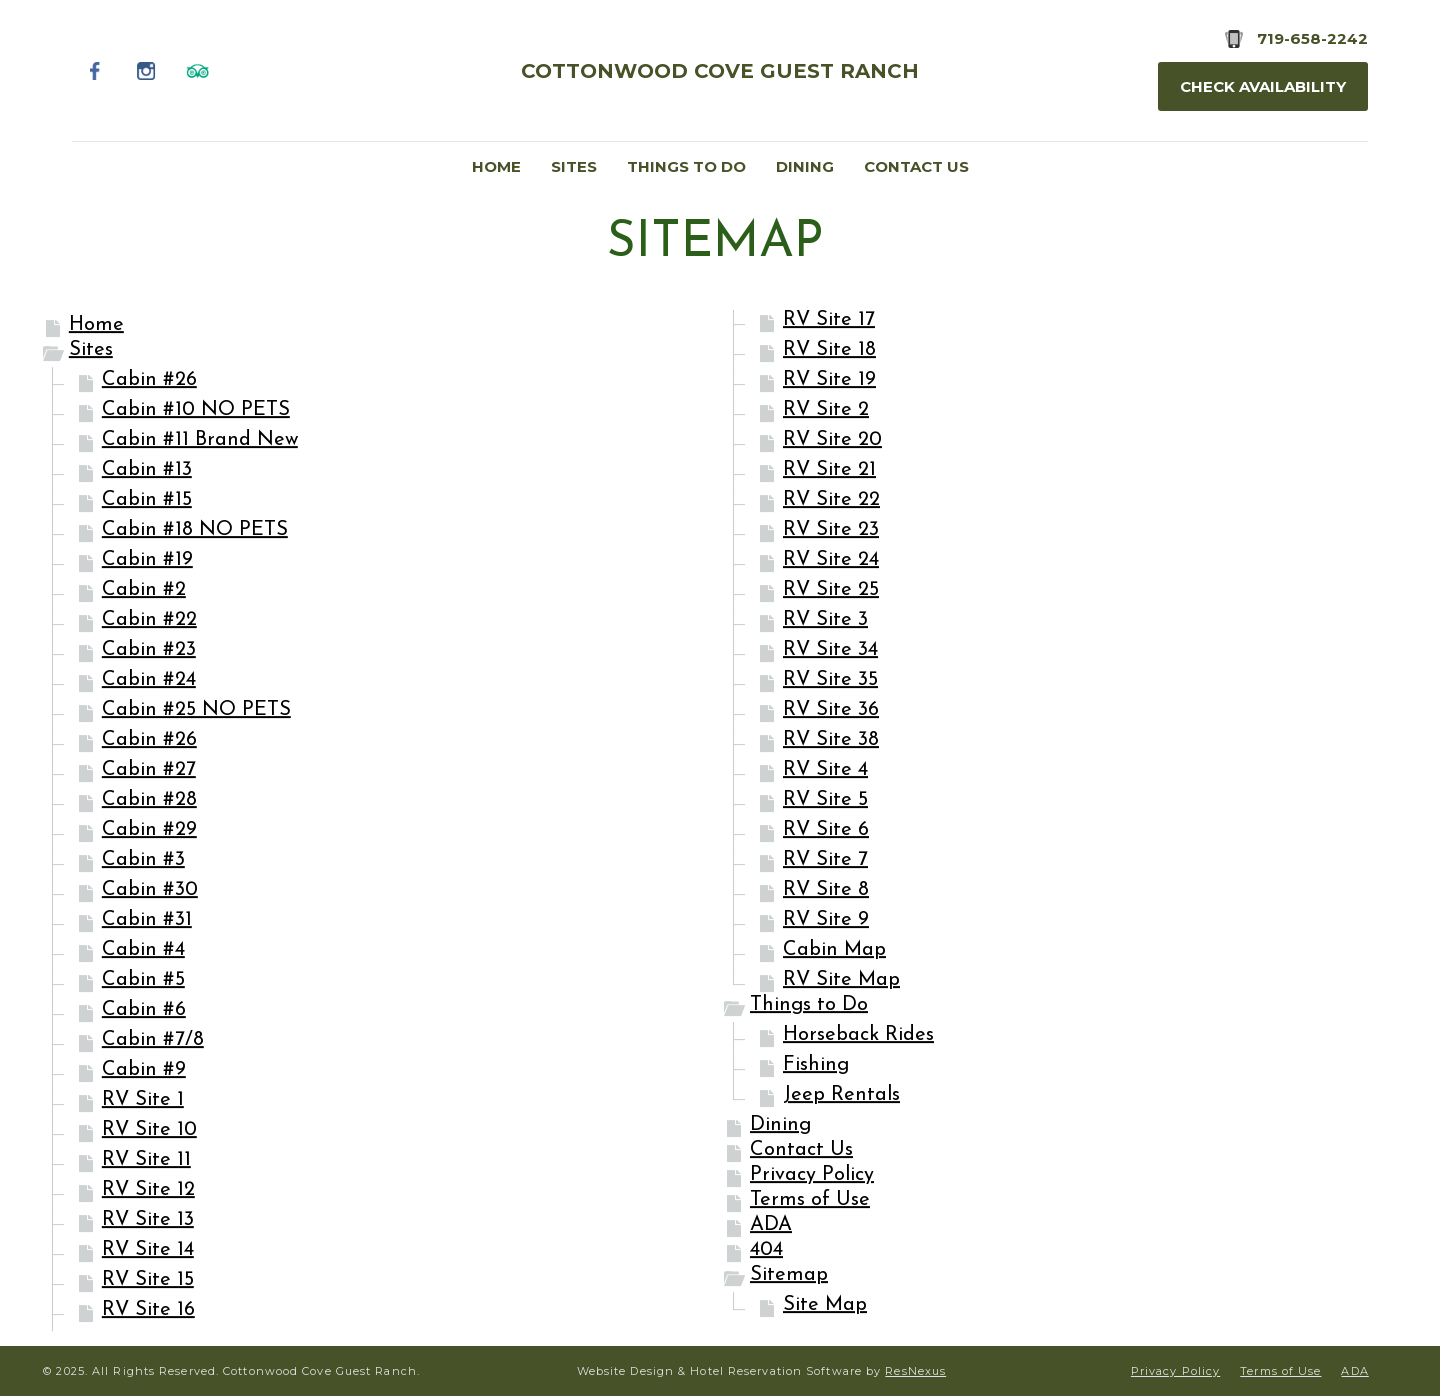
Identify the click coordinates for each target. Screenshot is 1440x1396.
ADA (771, 1226)
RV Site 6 (826, 831)
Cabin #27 (149, 771)
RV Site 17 (829, 321)
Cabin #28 (149, 801)
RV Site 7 (825, 861)
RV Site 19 (829, 381)
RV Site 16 (148, 1311)
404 (766, 1251)
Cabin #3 (143, 861)
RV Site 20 (832, 441)
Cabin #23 (149, 651)
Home (96, 326)
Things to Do (809, 1006)
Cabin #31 (147, 921)
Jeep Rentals (841, 1096)
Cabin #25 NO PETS (196, 711)
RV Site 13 (148, 1221)
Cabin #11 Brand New (200, 441)
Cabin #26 (149, 381)
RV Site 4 (825, 771)
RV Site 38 (831, 741)
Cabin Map (834, 951)
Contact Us (801, 1151)
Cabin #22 (149, 621)
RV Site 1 (143, 1101)
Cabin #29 (149, 831)
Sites (91, 351)
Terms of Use (810, 1201)
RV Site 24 (831, 561)
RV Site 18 (829, 351)
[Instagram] (146, 70)
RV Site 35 (830, 681)
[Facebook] (95, 70)
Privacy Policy (812, 1176)
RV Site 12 (148, 1191)
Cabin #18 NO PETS (195, 531)
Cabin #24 (149, 681)
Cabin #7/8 (153, 1041)
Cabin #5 (143, 981)
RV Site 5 (825, 801)
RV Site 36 (831, 711)
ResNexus (915, 1371)
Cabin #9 (144, 1071)
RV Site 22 (831, 501)
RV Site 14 (148, 1251)
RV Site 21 (829, 471)
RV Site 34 (830, 651)
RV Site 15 (148, 1281)
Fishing (816, 1066)
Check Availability (1263, 86)
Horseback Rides (858, 1036)
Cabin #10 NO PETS (196, 411)
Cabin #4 (143, 951)
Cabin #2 (144, 591)
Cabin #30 (150, 891)
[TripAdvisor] (197, 70)
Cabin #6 (144, 1011)
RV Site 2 (826, 411)
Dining (780, 1126)
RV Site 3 (825, 621)
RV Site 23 (831, 531)
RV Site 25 (831, 591)
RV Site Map (841, 981)
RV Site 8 (826, 891)
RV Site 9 (826, 921)
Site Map (825, 1306)
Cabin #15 (147, 501)
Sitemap (789, 1276)
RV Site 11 (146, 1161)
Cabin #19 (147, 561)
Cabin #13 (147, 471)
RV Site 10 (149, 1131)
